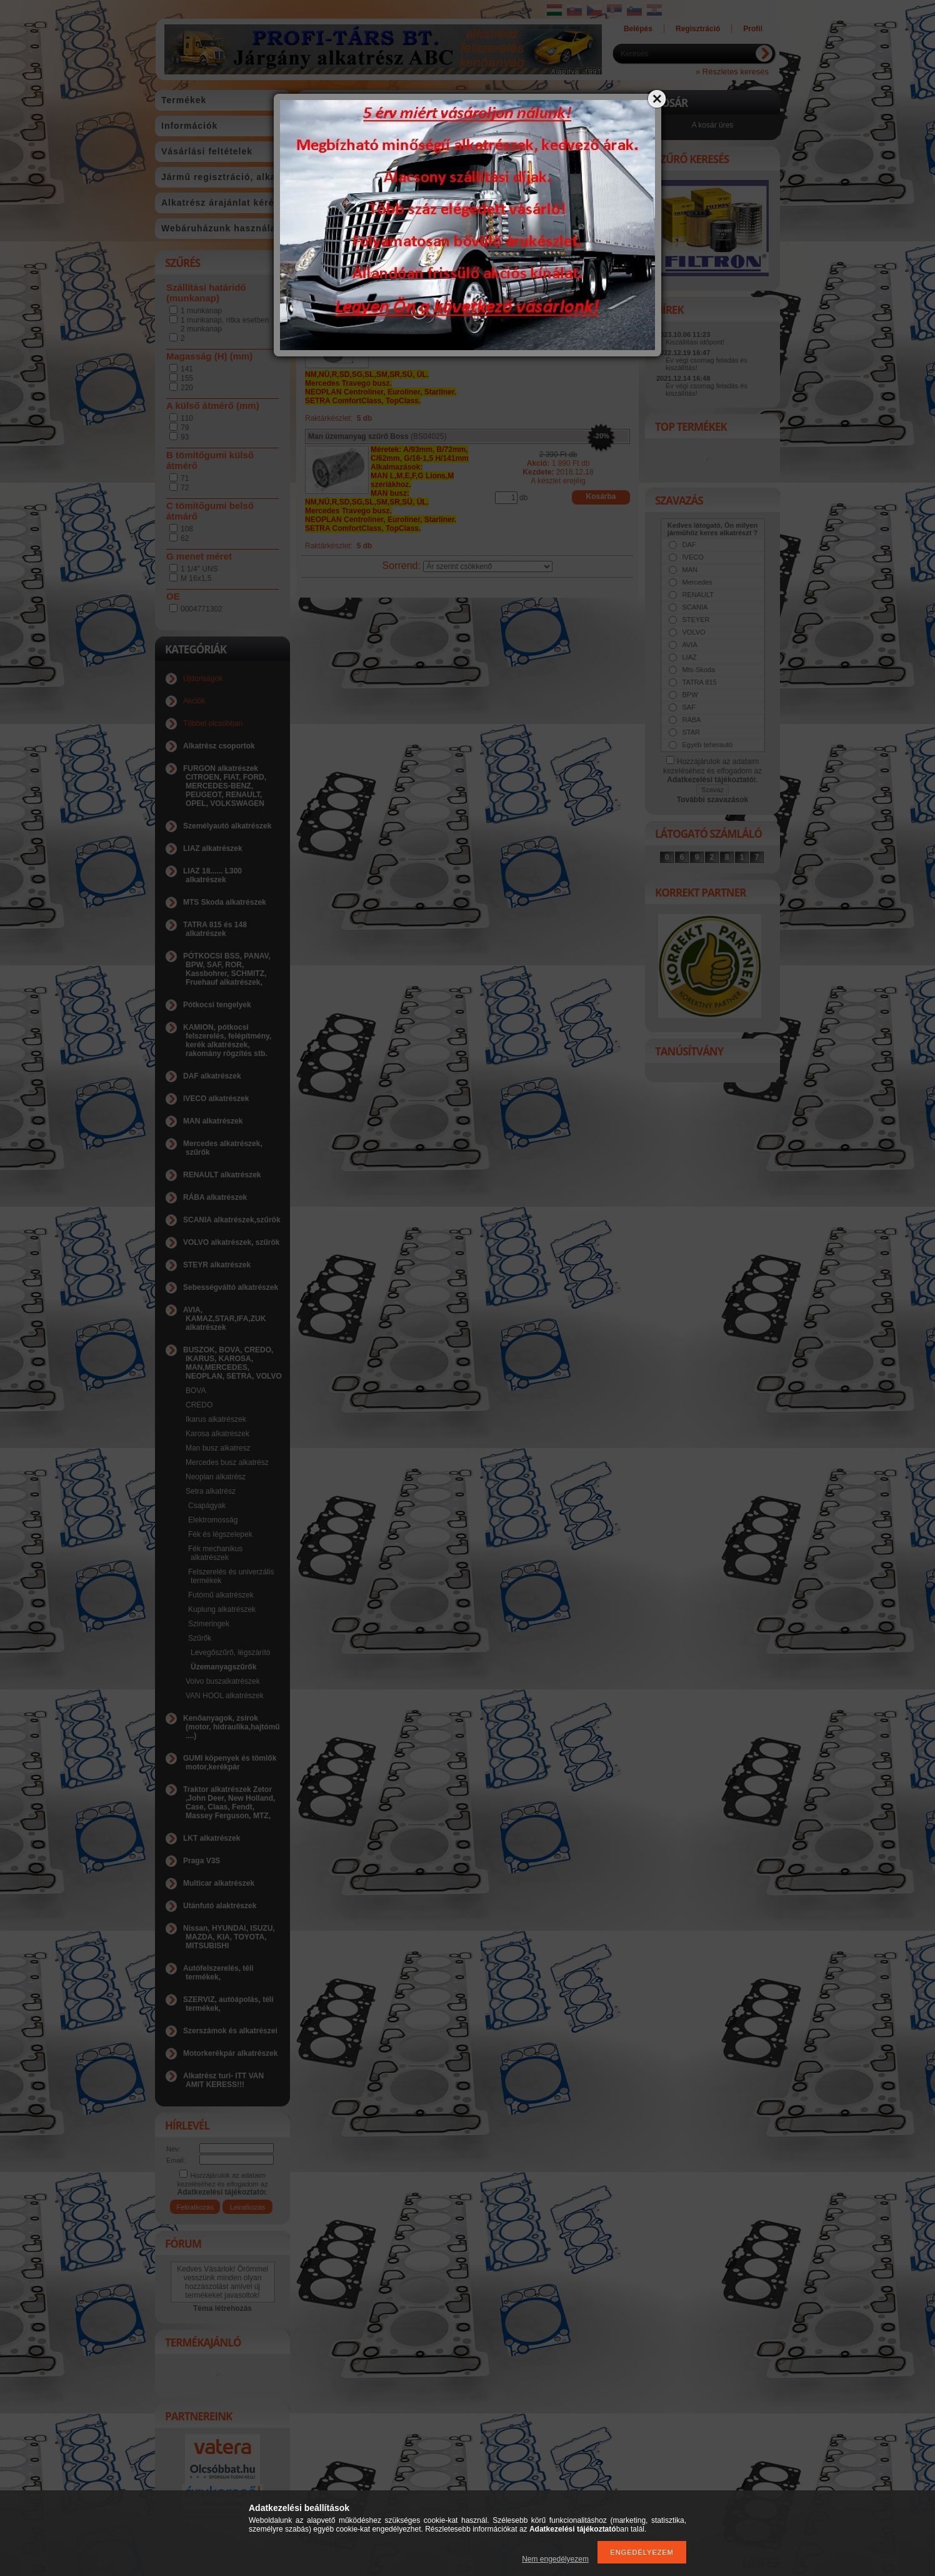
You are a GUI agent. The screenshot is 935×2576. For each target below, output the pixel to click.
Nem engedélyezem (555, 2559)
